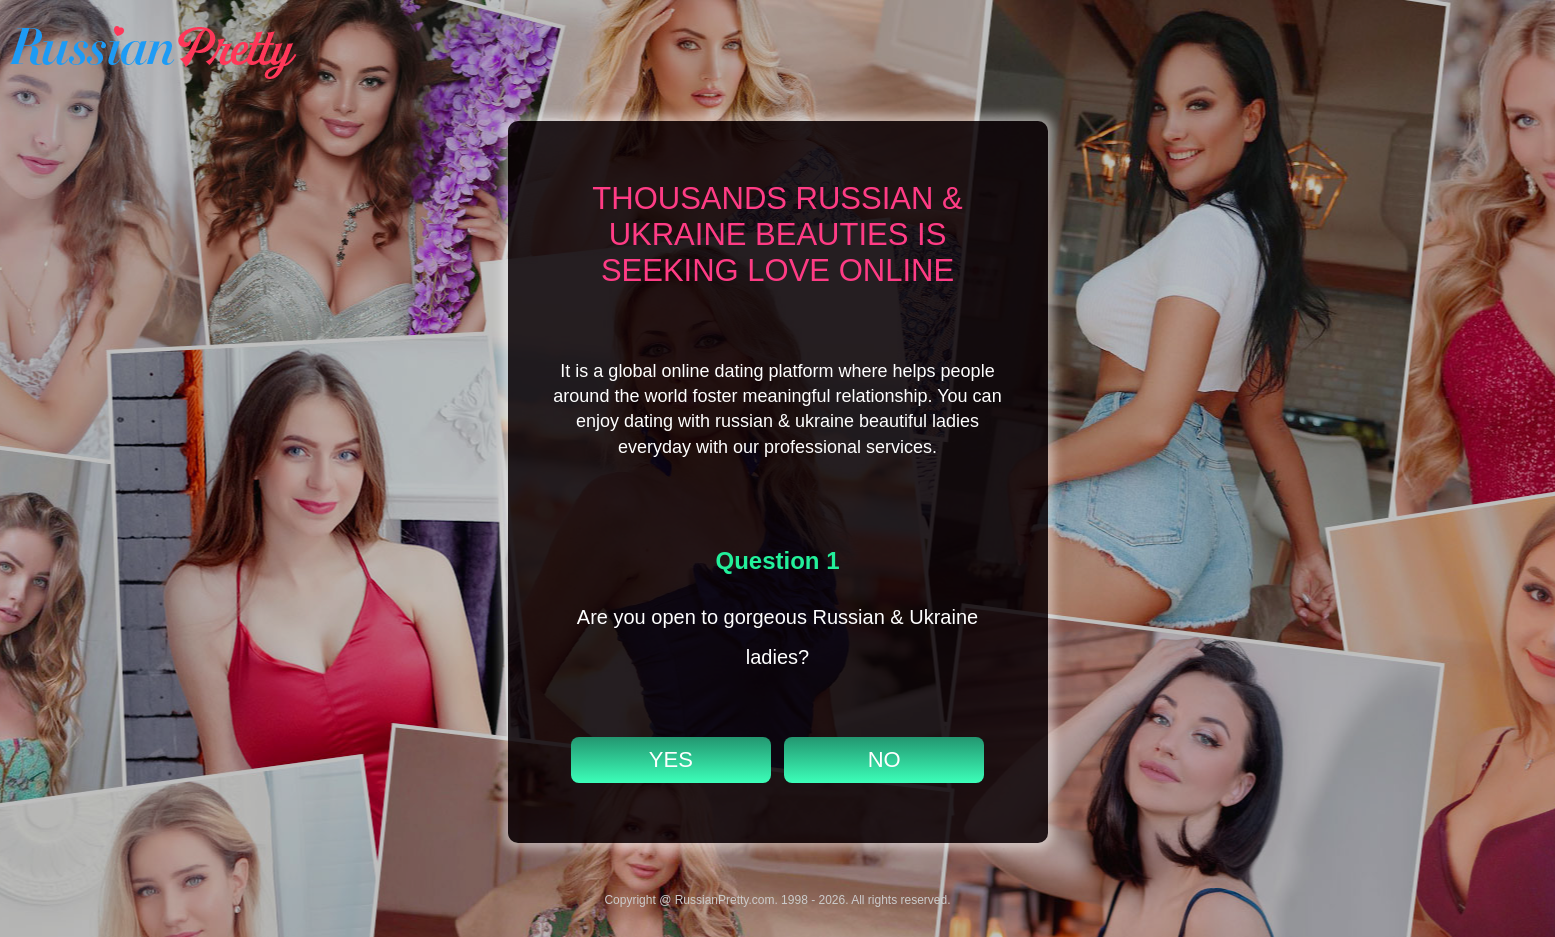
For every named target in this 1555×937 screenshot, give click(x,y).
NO (884, 759)
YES (671, 759)
